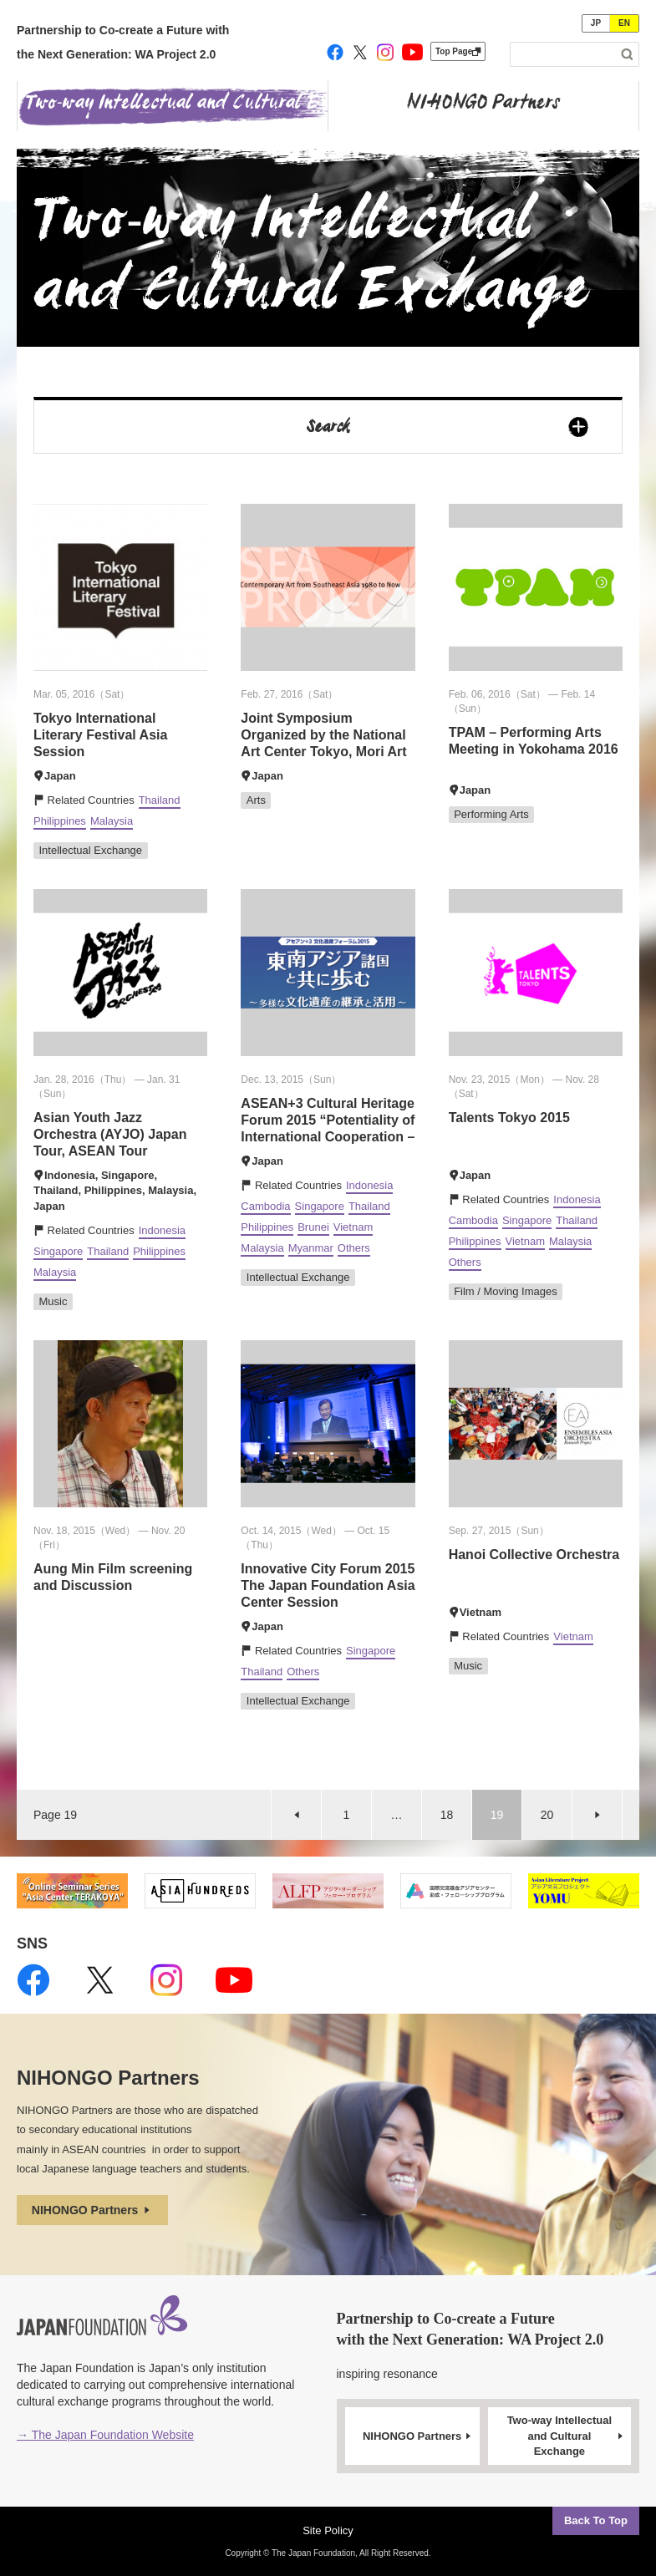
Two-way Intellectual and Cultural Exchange (566, 2435)
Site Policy (328, 2530)
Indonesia (162, 1230)
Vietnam (353, 1227)
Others (354, 1248)
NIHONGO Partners (92, 2210)
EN (624, 23)
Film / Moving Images (505, 1291)
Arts (256, 800)
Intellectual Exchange (91, 850)
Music (53, 1301)
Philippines (59, 821)
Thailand (160, 800)
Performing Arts (491, 814)
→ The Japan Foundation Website (105, 2434)
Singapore (58, 1251)
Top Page (458, 51)
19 (497, 1814)
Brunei (313, 1227)
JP (596, 23)
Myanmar (310, 1248)
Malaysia (111, 821)
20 (547, 1814)
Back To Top (596, 2520)
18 (447, 1814)
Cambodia (265, 1206)
